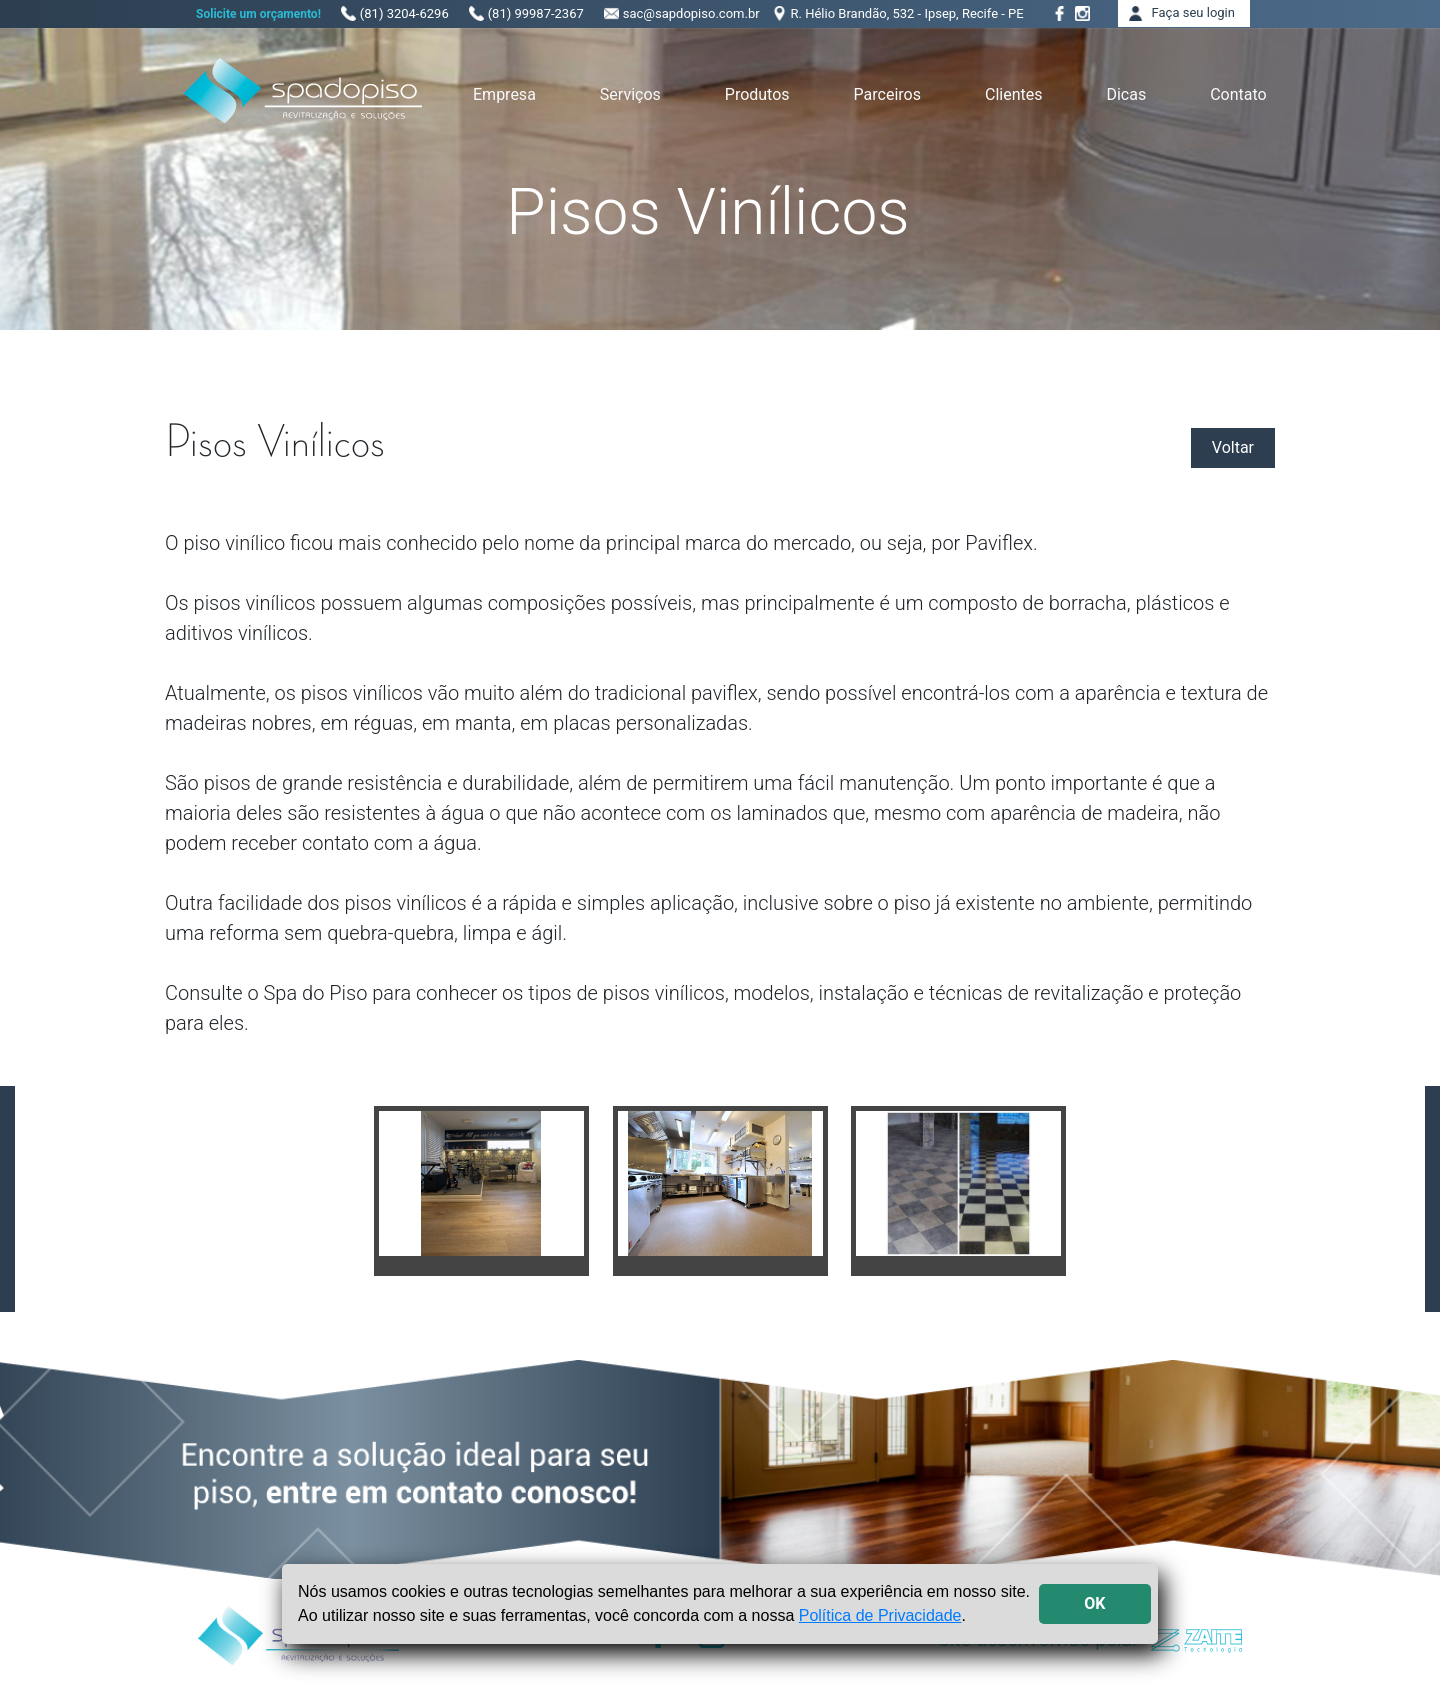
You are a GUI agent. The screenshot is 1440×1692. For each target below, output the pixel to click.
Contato (1238, 94)
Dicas (1126, 94)
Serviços (630, 94)
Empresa (504, 94)
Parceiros (887, 94)
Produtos (757, 94)
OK (1094, 1603)
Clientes (1014, 94)
